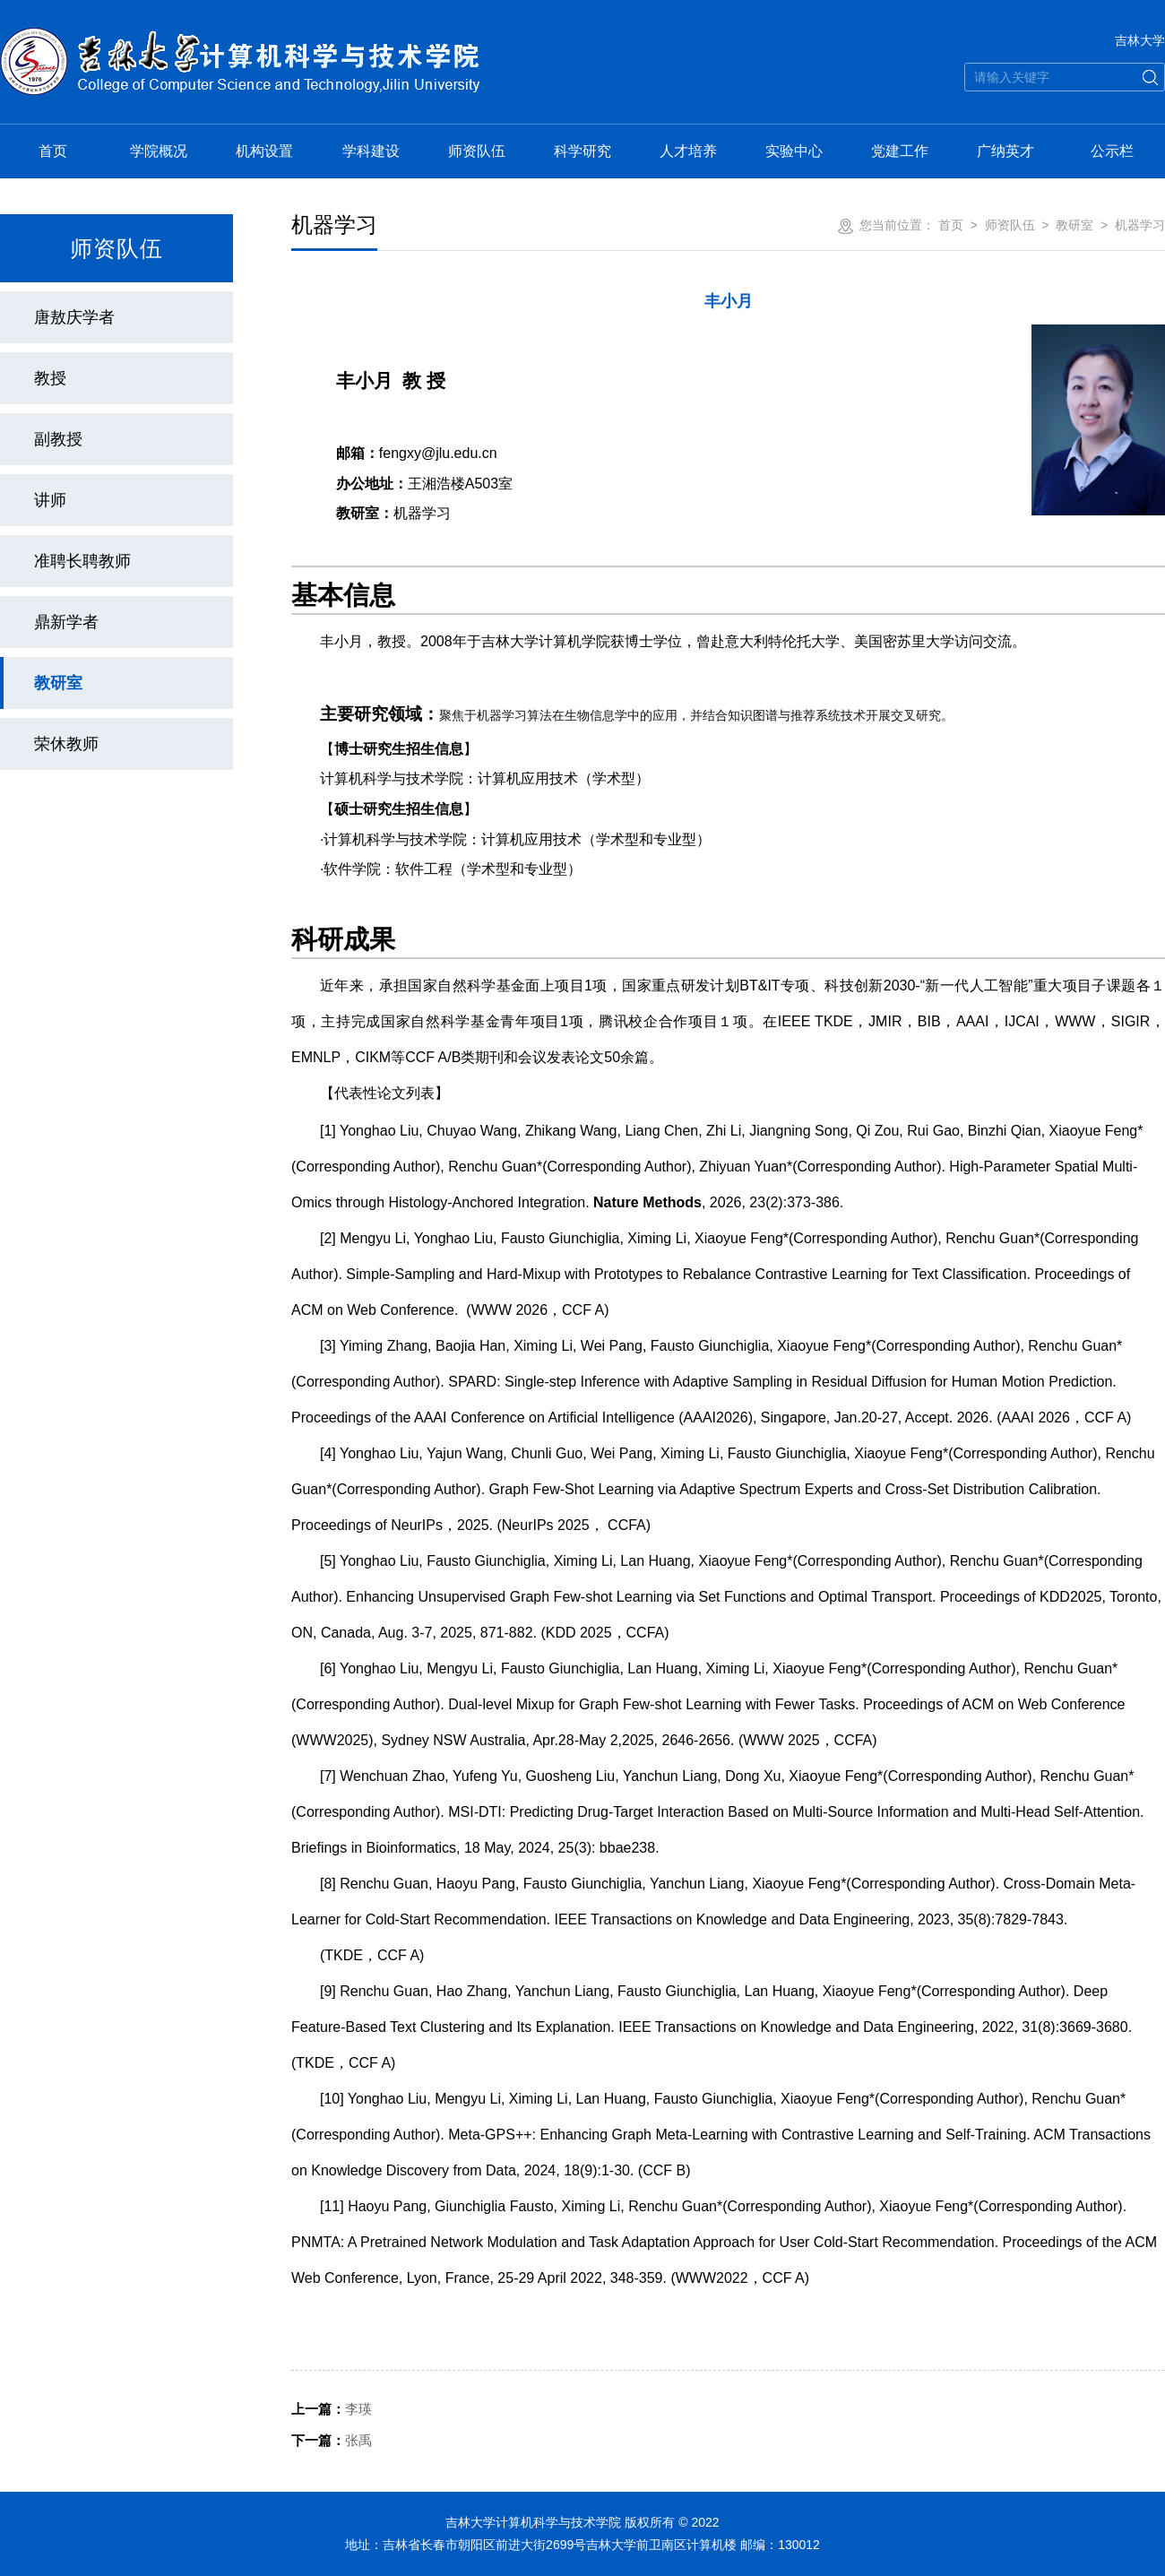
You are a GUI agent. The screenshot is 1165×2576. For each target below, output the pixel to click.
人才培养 (688, 151)
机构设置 (264, 151)
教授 (50, 378)
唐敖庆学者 (74, 317)
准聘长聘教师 (82, 561)
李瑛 (331, 2408)
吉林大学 (1140, 40)
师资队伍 (476, 151)
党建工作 (899, 151)
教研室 (58, 683)
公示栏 (1112, 151)
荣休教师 (66, 744)
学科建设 (371, 151)
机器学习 (1140, 225)
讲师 (50, 500)
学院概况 (158, 151)
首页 (53, 151)
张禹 (331, 2440)
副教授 (58, 439)
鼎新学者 (66, 622)
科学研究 (582, 151)
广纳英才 (1005, 151)
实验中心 (794, 151)
